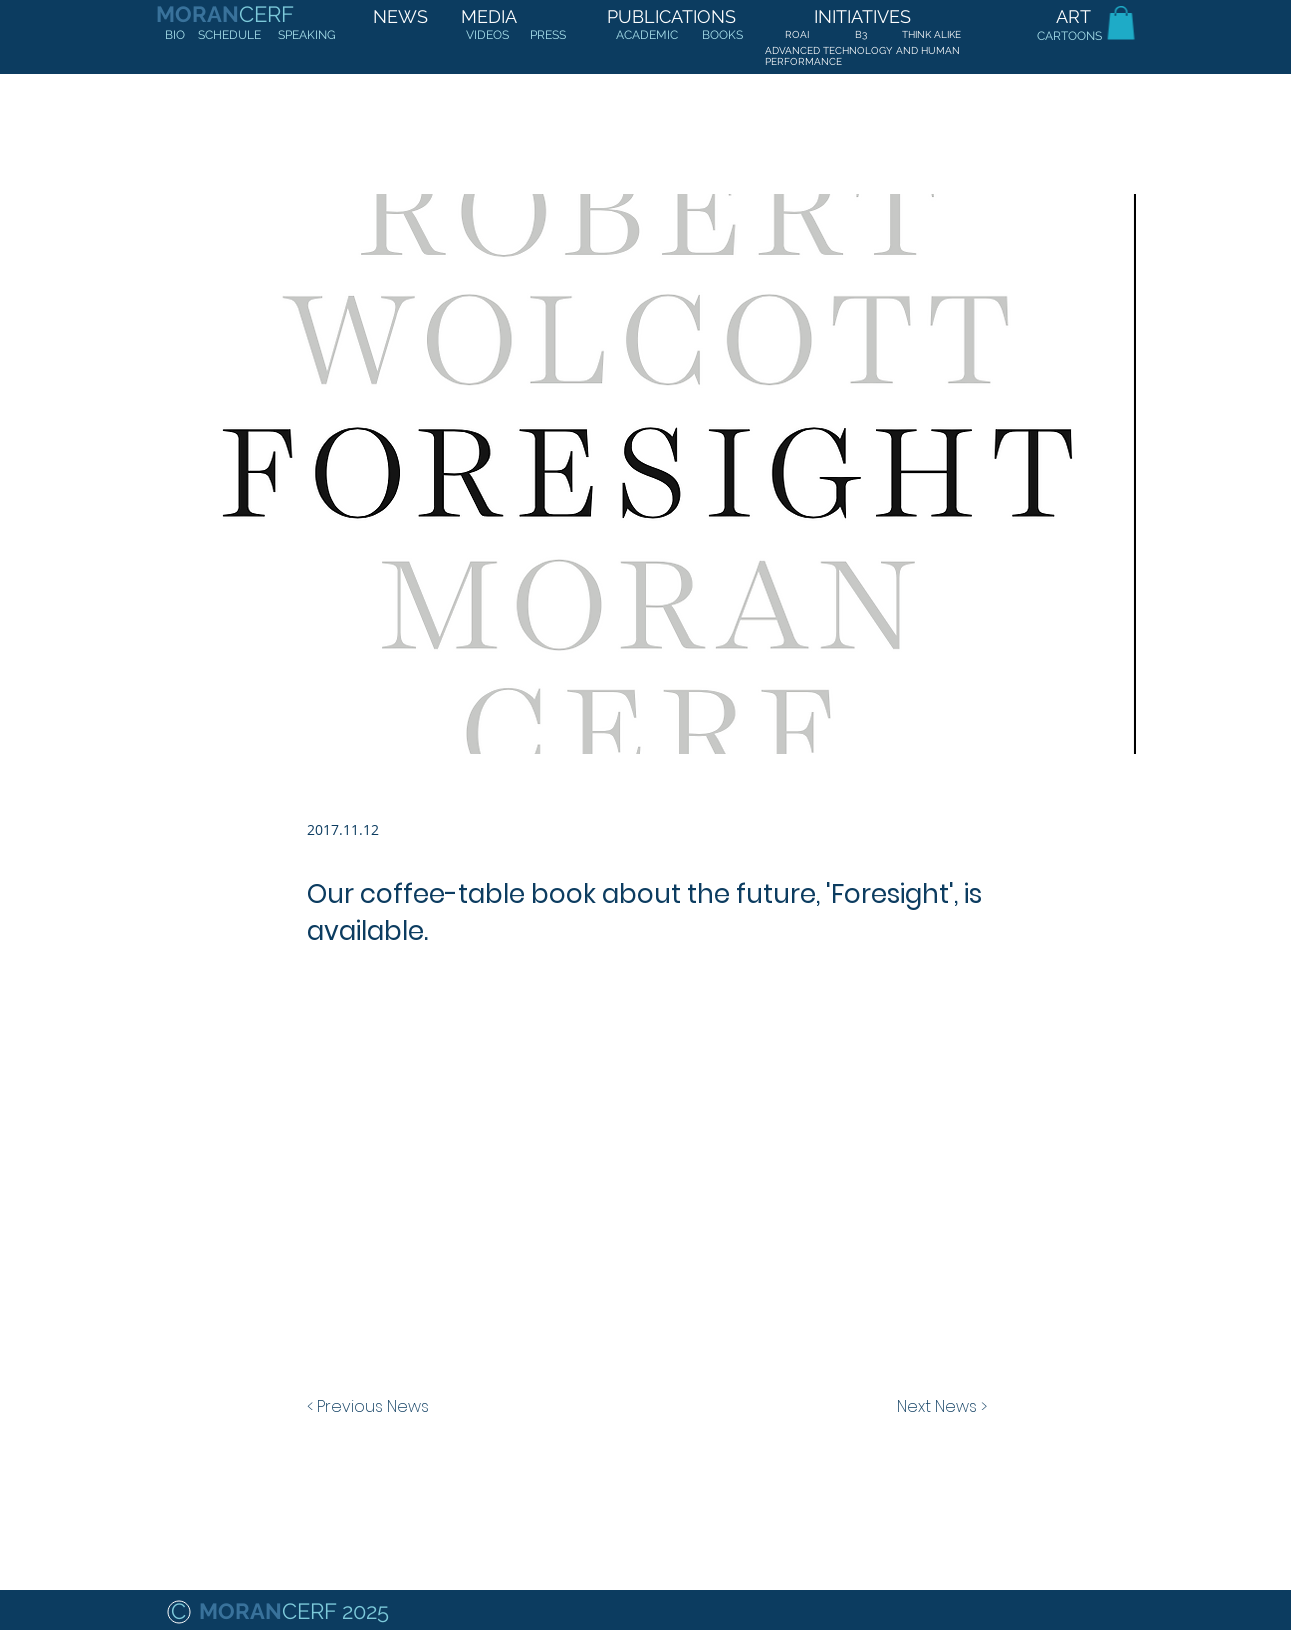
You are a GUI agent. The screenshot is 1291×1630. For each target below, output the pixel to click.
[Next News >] (937, 1407)
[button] (1121, 22)
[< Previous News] (373, 1407)
